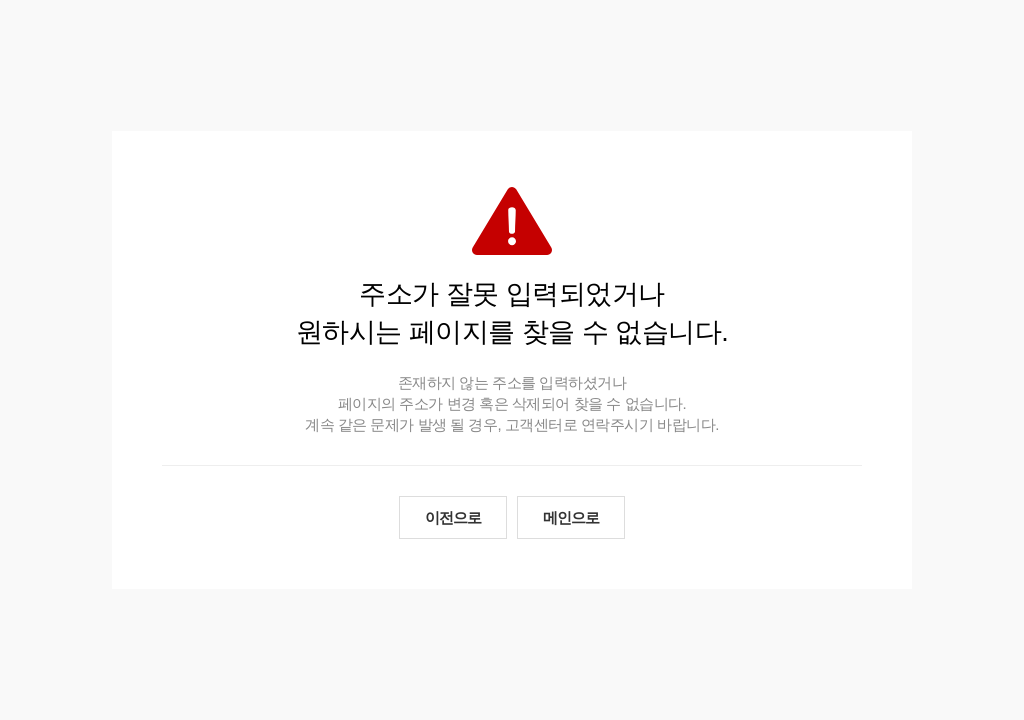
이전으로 (453, 517)
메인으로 (571, 517)
